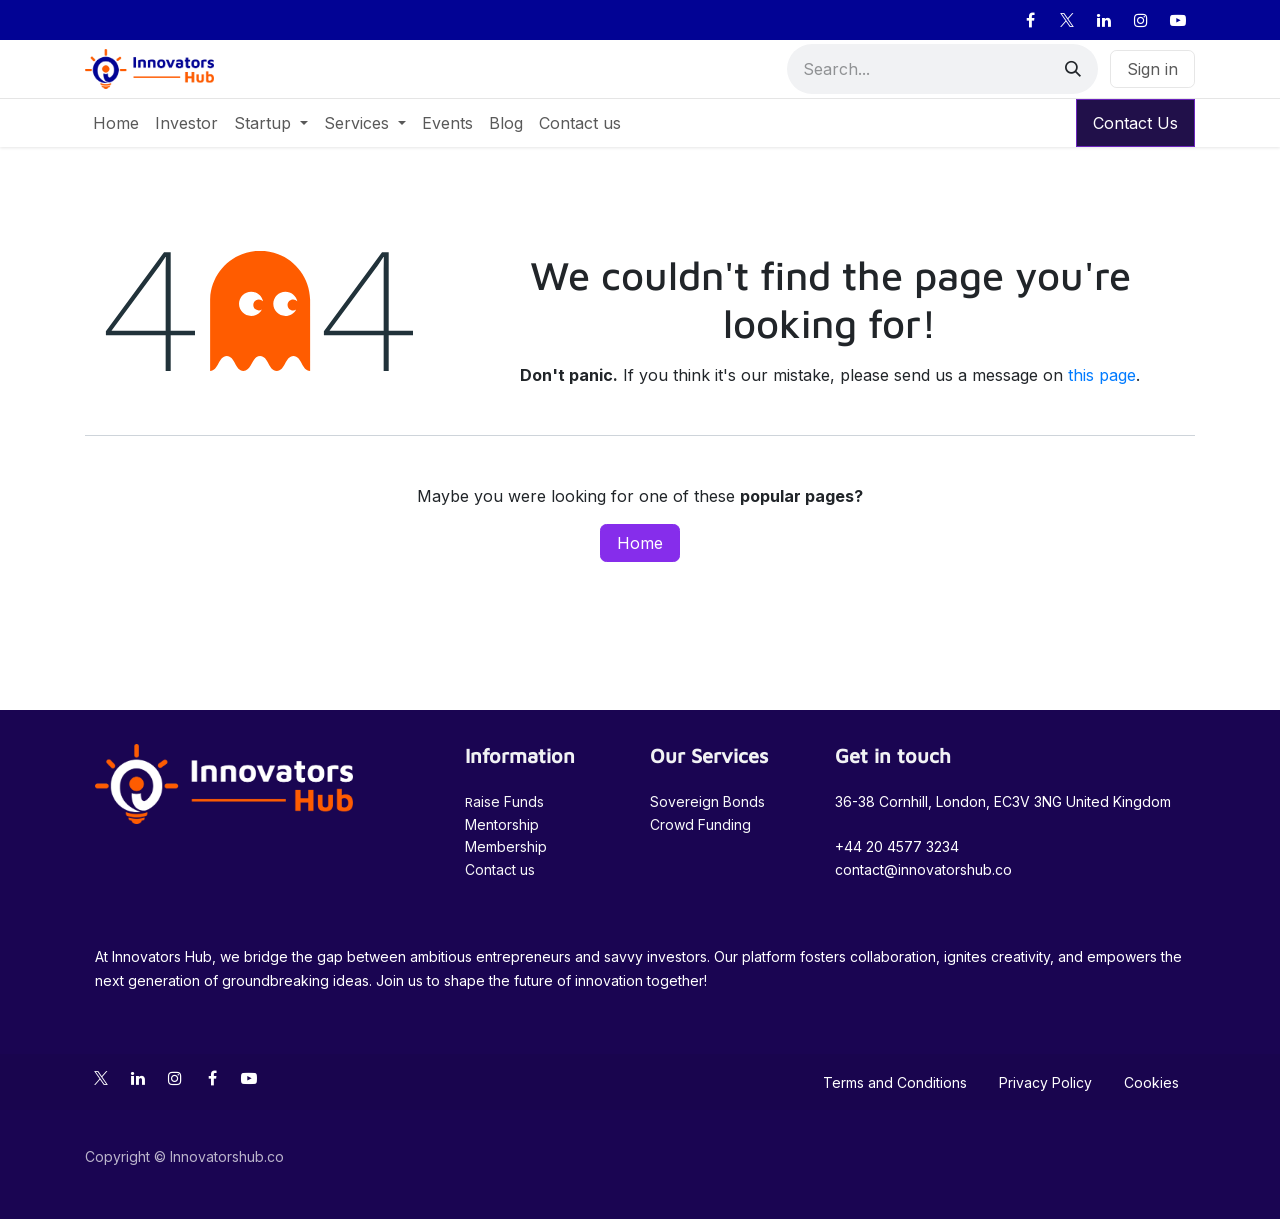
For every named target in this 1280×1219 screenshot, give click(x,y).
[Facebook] (1030, 20)
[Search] (1073, 69)
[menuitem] (116, 123)
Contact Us (1135, 123)
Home (640, 543)
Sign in (1152, 69)
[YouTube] (1178, 20)
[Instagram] (1141, 20)
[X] (1067, 20)
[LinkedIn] (1104, 20)
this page (1102, 375)
